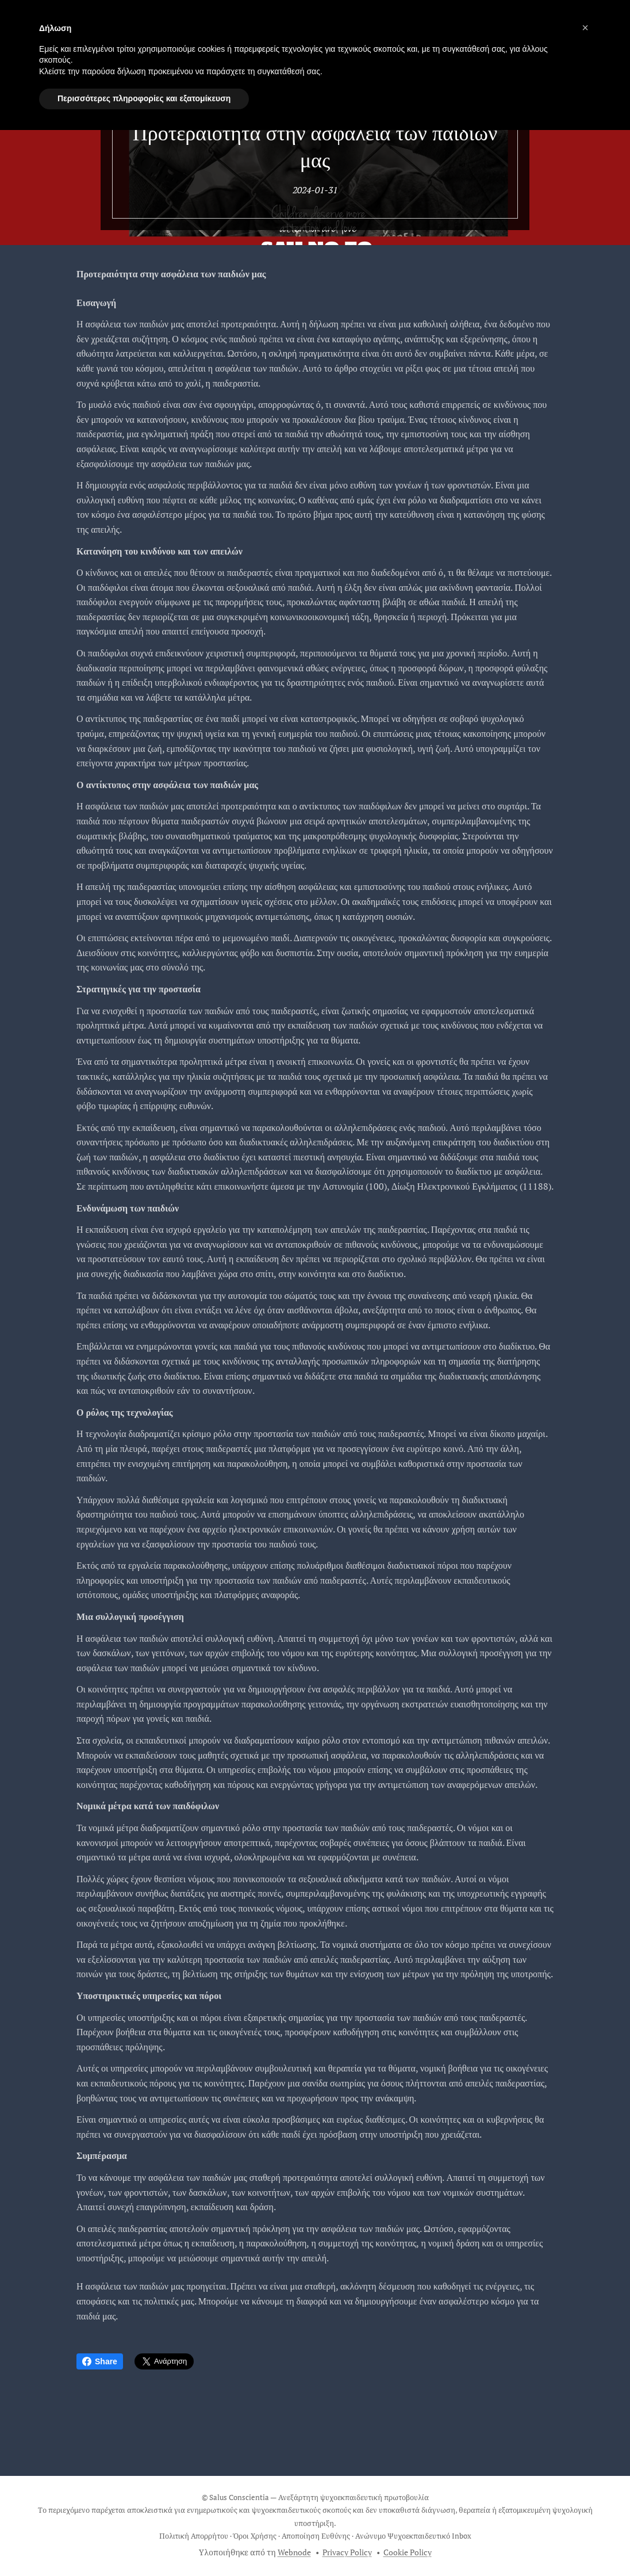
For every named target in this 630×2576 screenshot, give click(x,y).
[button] (585, 27)
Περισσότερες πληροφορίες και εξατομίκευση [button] (144, 98)
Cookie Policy (407, 2552)
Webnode (294, 2552)
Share (99, 2361)
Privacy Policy (347, 2552)
